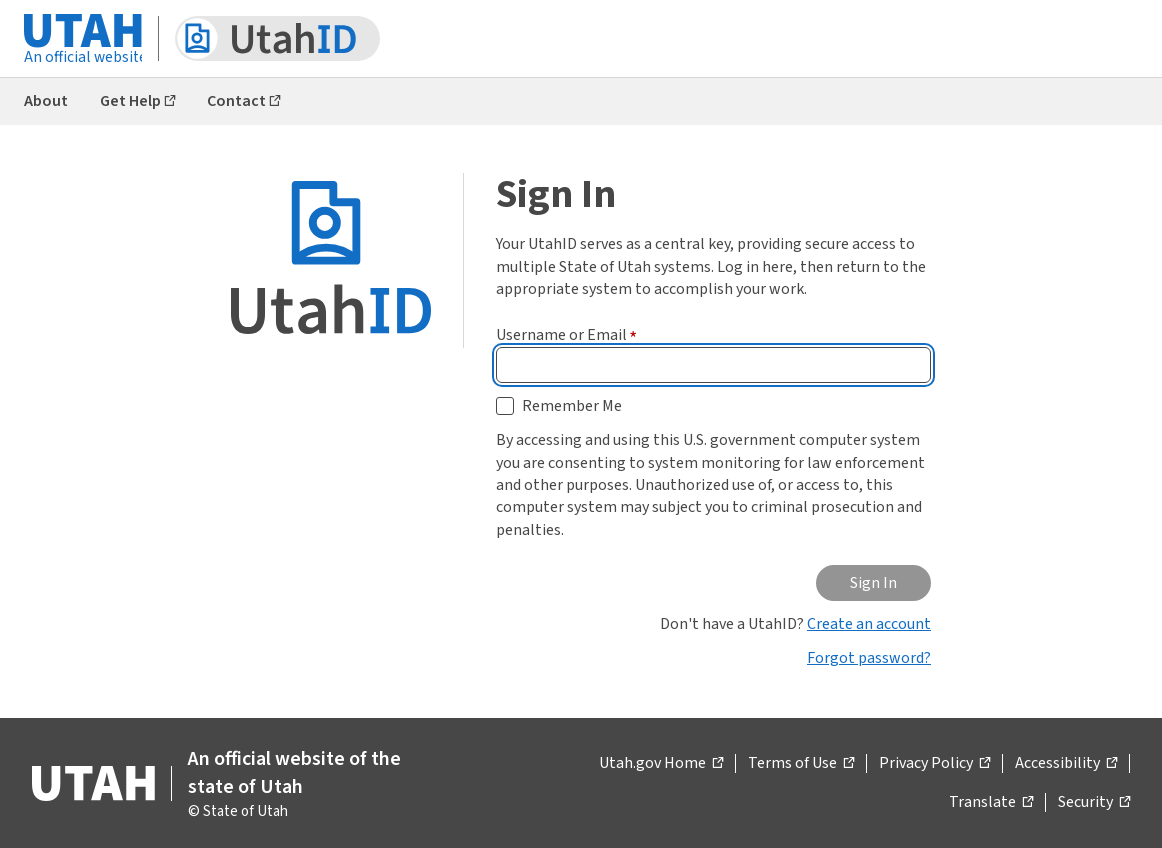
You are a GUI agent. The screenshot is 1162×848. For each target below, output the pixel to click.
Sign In (873, 583)
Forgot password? (869, 658)
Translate (991, 803)
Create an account (869, 624)
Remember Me (572, 406)
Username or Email (566, 335)
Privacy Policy (934, 764)
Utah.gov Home (661, 764)
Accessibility (1066, 764)
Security (1094, 803)
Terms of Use (801, 764)
